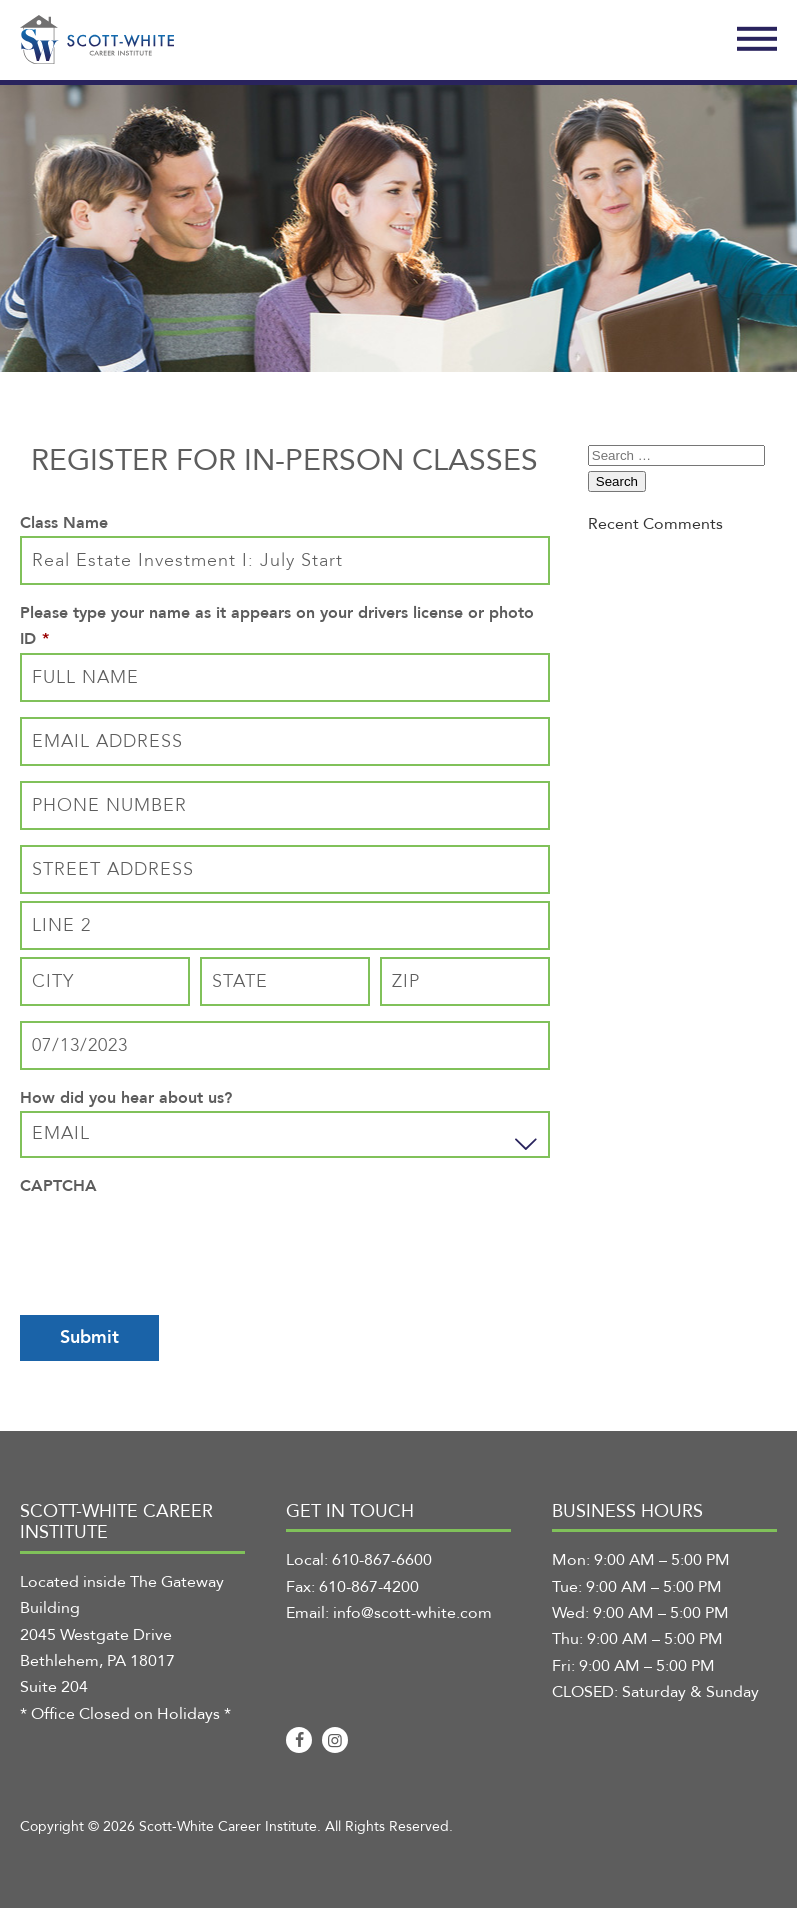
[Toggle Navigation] (757, 40)
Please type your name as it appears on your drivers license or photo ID (277, 626)
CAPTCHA (58, 1186)
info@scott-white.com (412, 1613)
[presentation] (172, 1238)
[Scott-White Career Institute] (97, 39)
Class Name (64, 523)
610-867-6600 (382, 1560)
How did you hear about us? (126, 1098)
